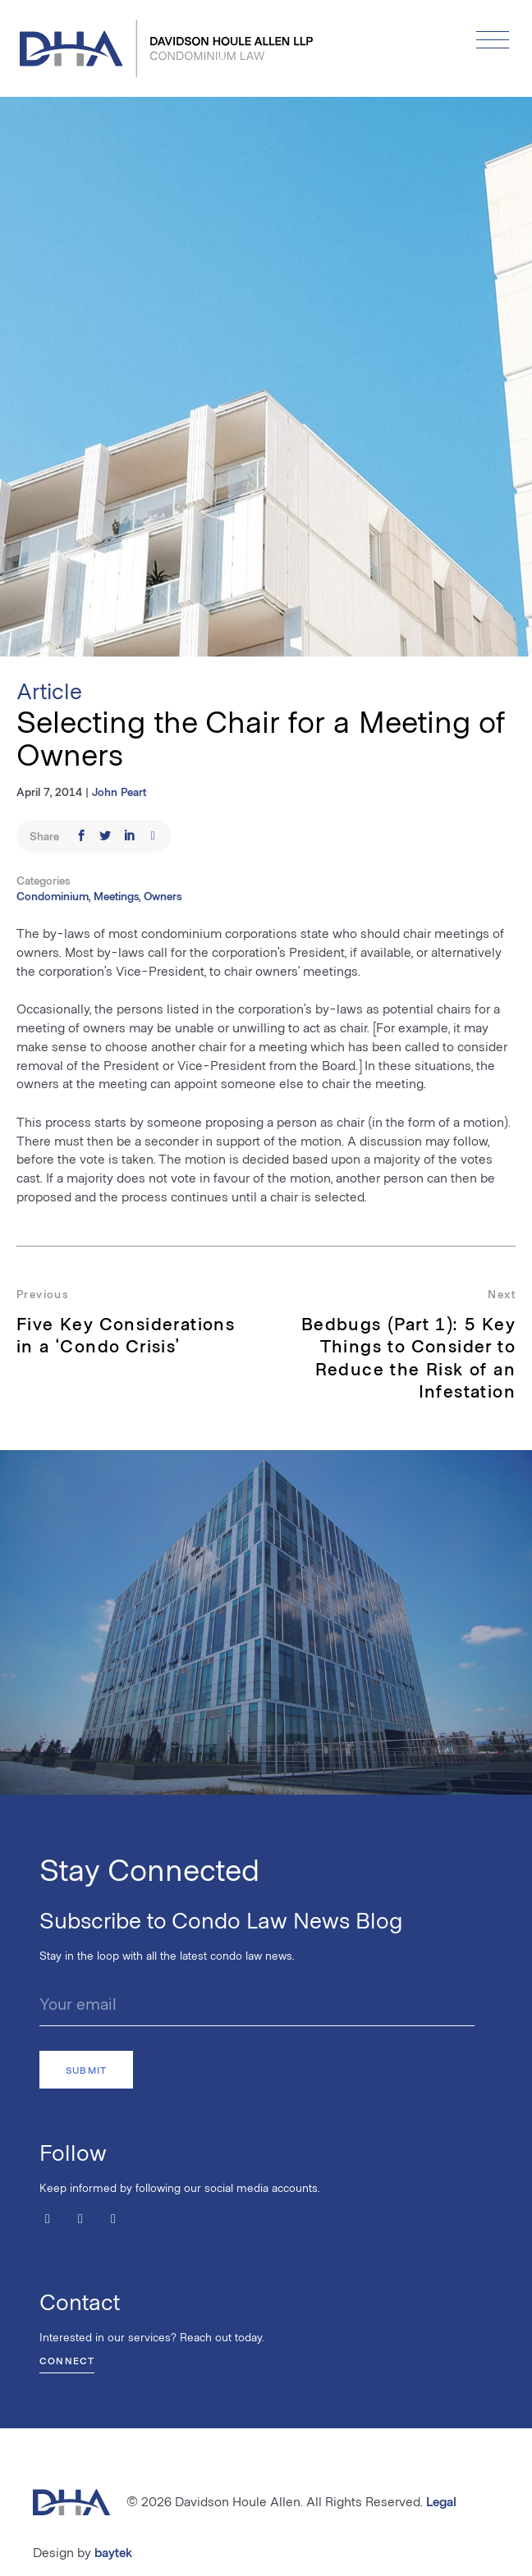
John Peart (119, 791)
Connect (66, 2360)
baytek (113, 2552)
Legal (441, 2501)
